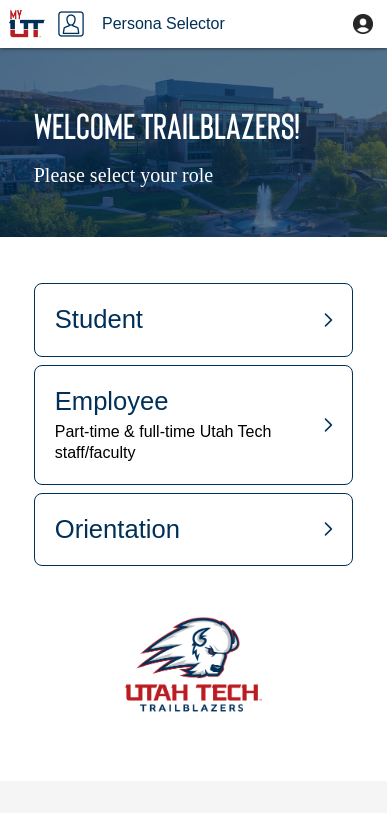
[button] (363, 24)
